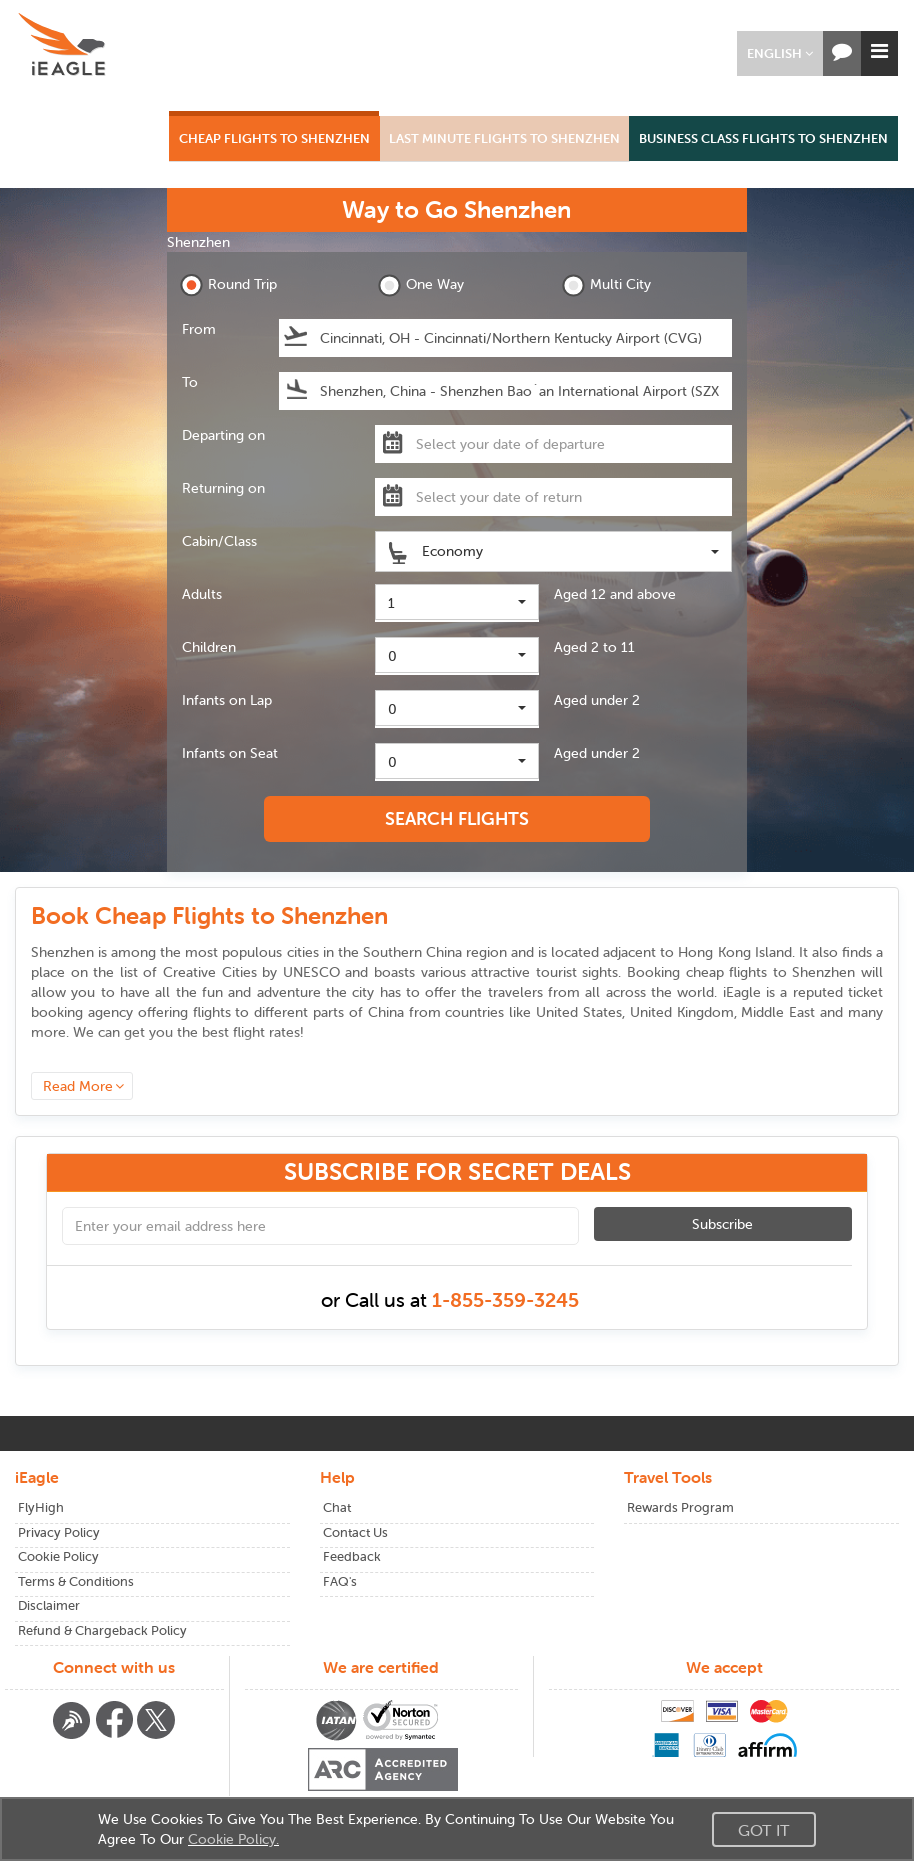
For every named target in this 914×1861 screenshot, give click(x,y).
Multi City (606, 285)
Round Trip (228, 285)
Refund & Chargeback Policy (102, 1630)
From (199, 329)
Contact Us (355, 1532)
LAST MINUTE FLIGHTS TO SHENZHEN (504, 138)
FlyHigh (41, 1507)
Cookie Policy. (233, 1839)
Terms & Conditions (76, 1581)
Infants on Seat (230, 753)
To (190, 382)
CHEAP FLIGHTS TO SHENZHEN (274, 138)
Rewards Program (680, 1507)
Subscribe (722, 1224)
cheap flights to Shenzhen (771, 972)
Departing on (223, 435)
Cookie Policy (58, 1556)
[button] (780, 53)
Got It (764, 1830)
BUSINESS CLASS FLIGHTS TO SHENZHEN (763, 138)
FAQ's (340, 1581)
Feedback (352, 1556)
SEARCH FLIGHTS (457, 818)
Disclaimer (49, 1605)
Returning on (223, 488)
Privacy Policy (59, 1532)
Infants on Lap (227, 700)
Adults (202, 594)
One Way (421, 285)
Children (209, 647)
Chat (337, 1507)
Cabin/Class (219, 541)
